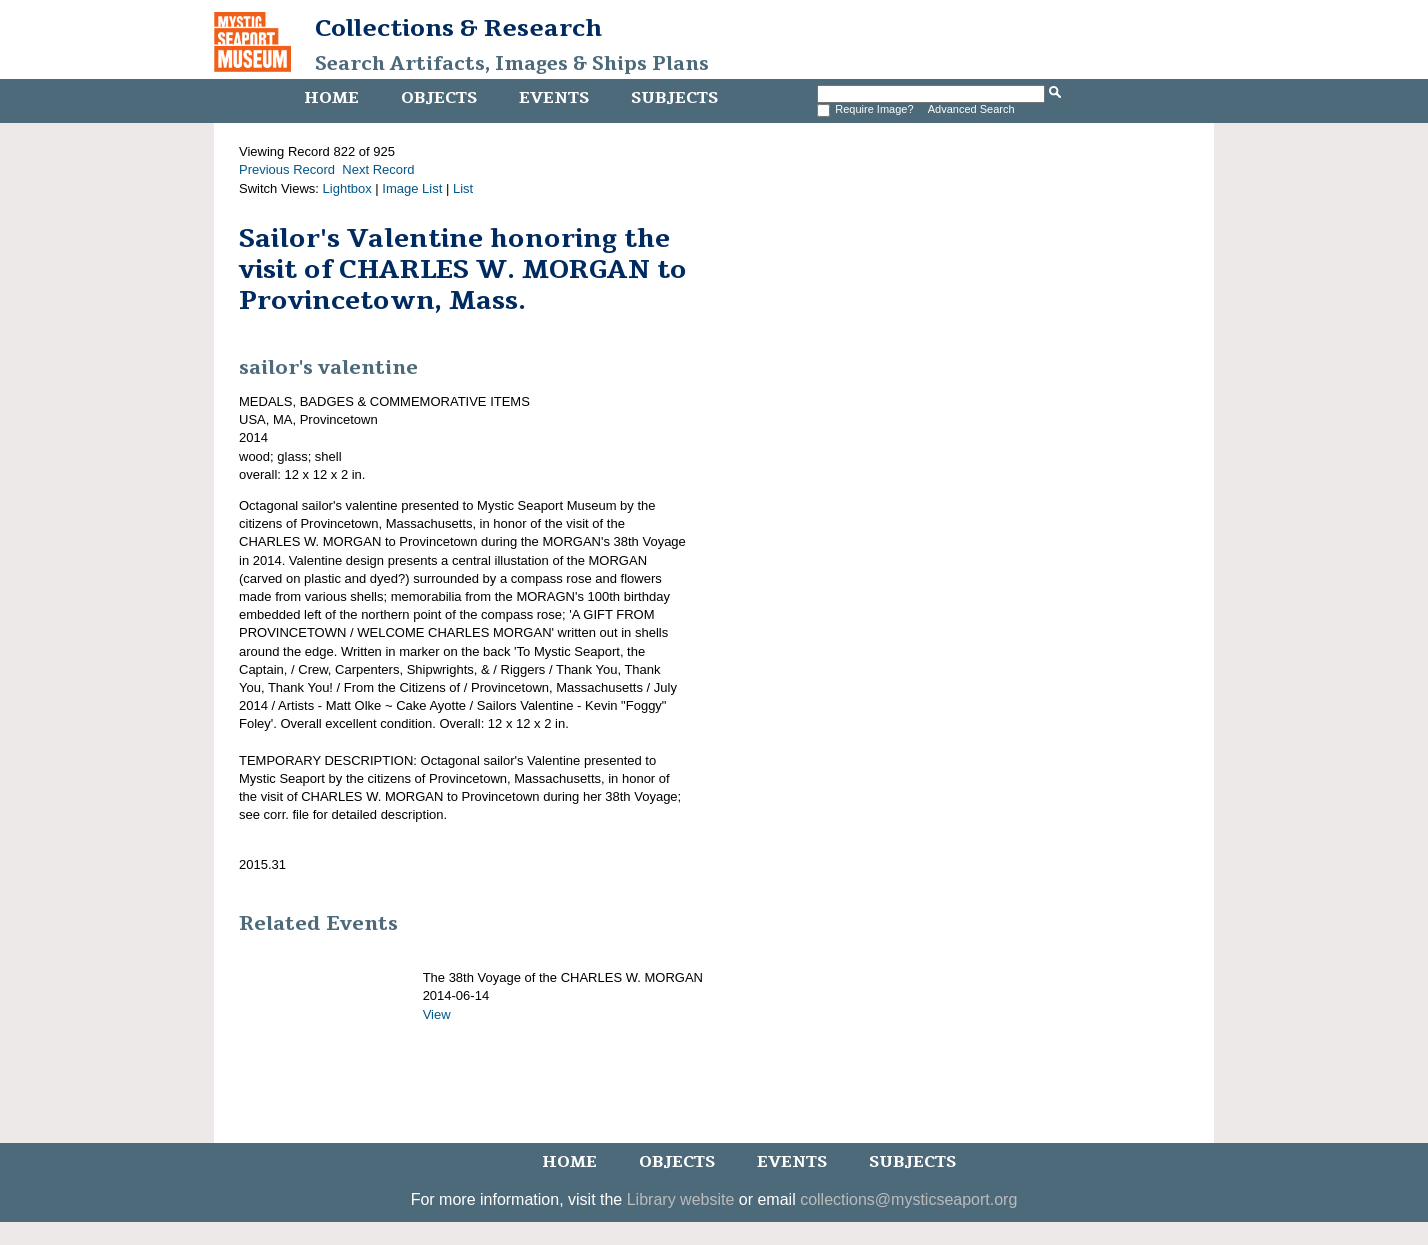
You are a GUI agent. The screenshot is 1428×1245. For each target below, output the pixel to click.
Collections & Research (458, 28)
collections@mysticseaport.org (908, 1199)
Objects (439, 98)
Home (331, 98)
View (437, 1014)
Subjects (674, 98)
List (463, 188)
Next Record (378, 169)
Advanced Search (971, 109)
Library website (681, 1199)
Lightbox (347, 188)
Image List (412, 188)
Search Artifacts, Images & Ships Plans (512, 64)
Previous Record (287, 169)
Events (554, 98)
